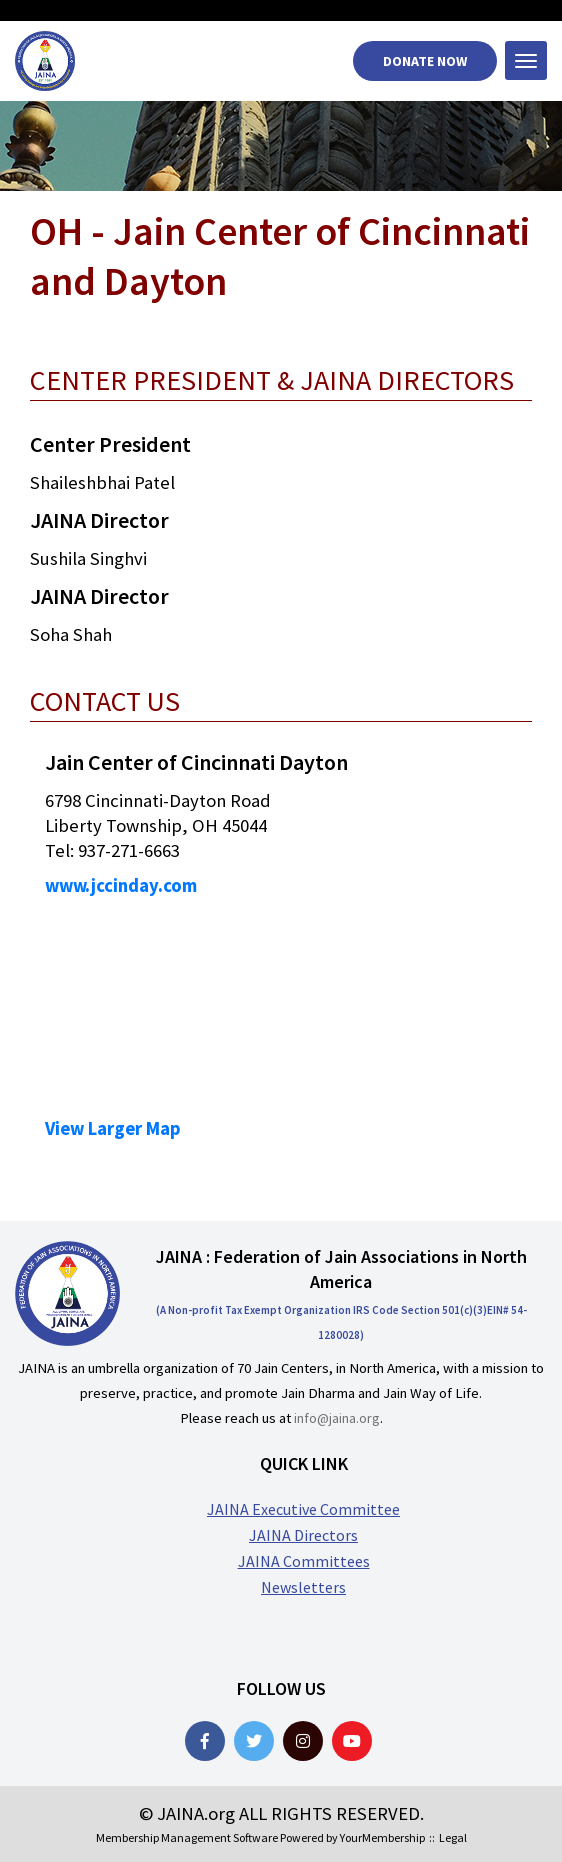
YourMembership (382, 1837)
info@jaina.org (337, 1418)
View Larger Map (113, 1128)
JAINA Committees (304, 1561)
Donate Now (425, 61)
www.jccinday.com (121, 885)
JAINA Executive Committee (303, 1509)
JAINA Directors (303, 1535)
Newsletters (303, 1587)
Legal (453, 1837)
